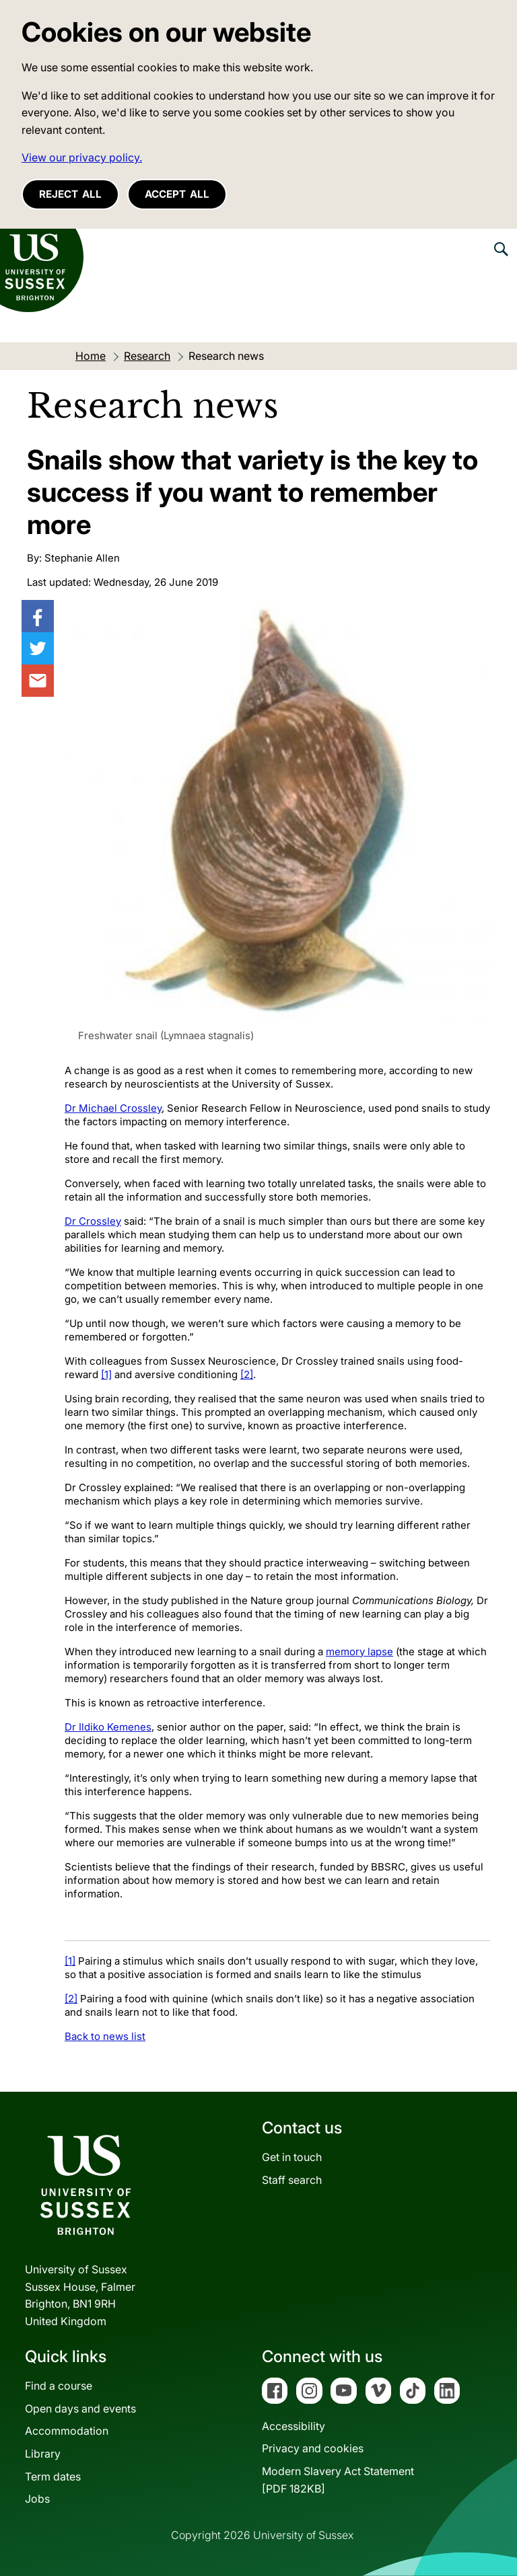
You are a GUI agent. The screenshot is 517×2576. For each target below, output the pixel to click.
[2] (246, 1374)
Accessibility (293, 2426)
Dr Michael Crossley (113, 1108)
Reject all (70, 194)
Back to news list (105, 2036)
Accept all (177, 194)
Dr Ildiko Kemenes (108, 1726)
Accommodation (66, 2430)
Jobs (37, 2498)
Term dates (53, 2476)
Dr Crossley (93, 1221)
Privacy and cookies (313, 2448)
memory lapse (359, 1651)
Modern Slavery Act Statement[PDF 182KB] (338, 2479)
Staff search (292, 2180)
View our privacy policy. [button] (82, 157)
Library (43, 2453)
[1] (106, 1374)
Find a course (58, 2385)
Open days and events (80, 2408)
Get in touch (292, 2157)
